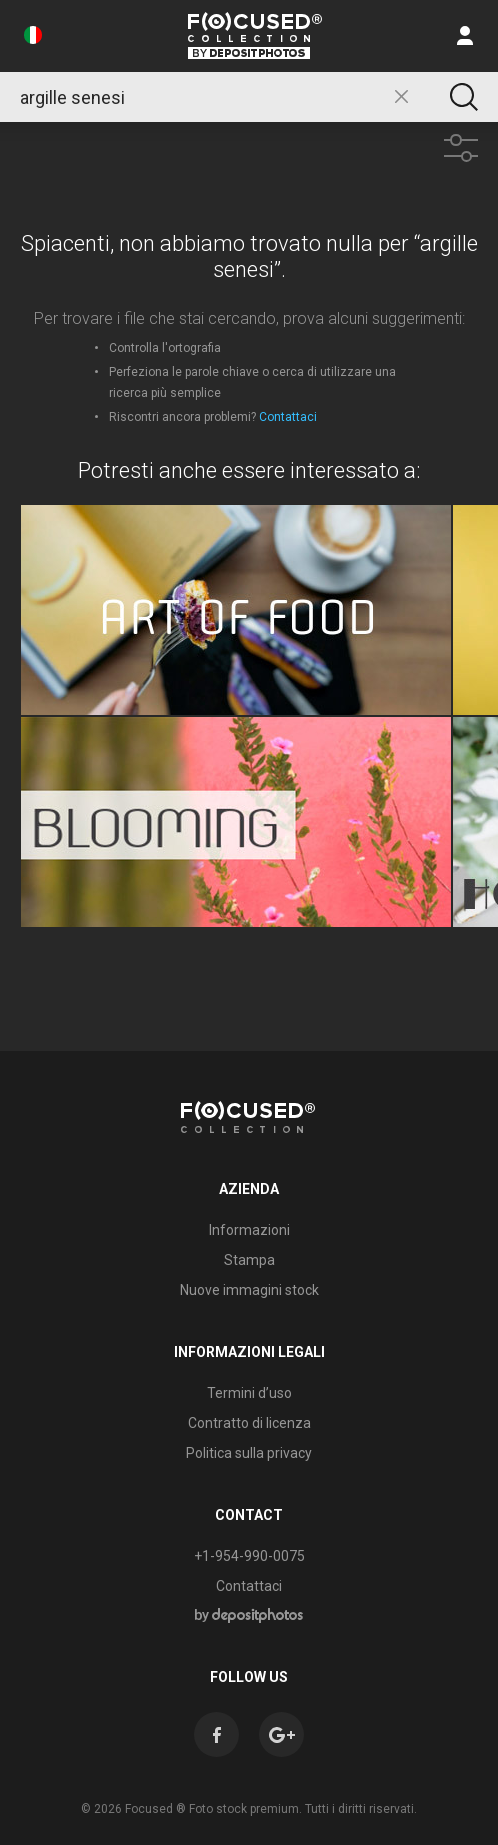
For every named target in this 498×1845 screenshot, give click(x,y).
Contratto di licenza (249, 1423)
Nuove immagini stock (249, 1290)
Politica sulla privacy (249, 1453)
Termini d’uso (249, 1393)
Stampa (249, 1260)
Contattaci (288, 417)
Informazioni (249, 1230)
